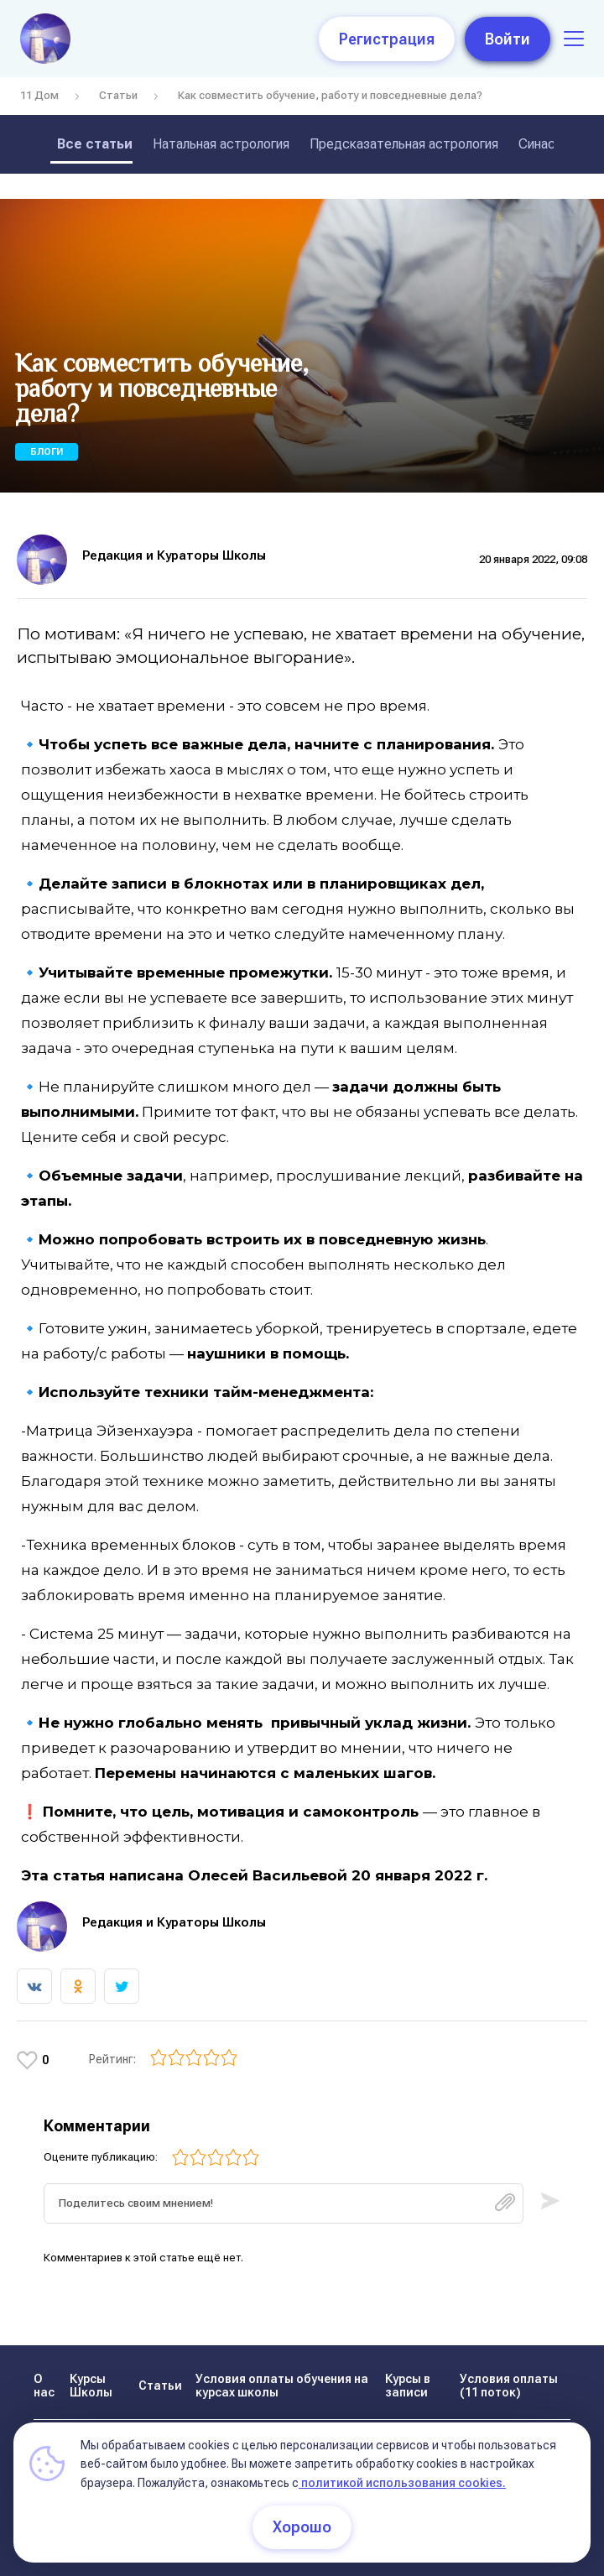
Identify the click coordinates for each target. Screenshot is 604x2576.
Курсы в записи (407, 2385)
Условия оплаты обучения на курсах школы (281, 2385)
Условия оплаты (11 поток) (509, 2385)
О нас (44, 2385)
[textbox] (283, 2203)
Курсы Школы (91, 2385)
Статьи (118, 95)
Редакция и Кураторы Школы (174, 555)
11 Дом (39, 95)
